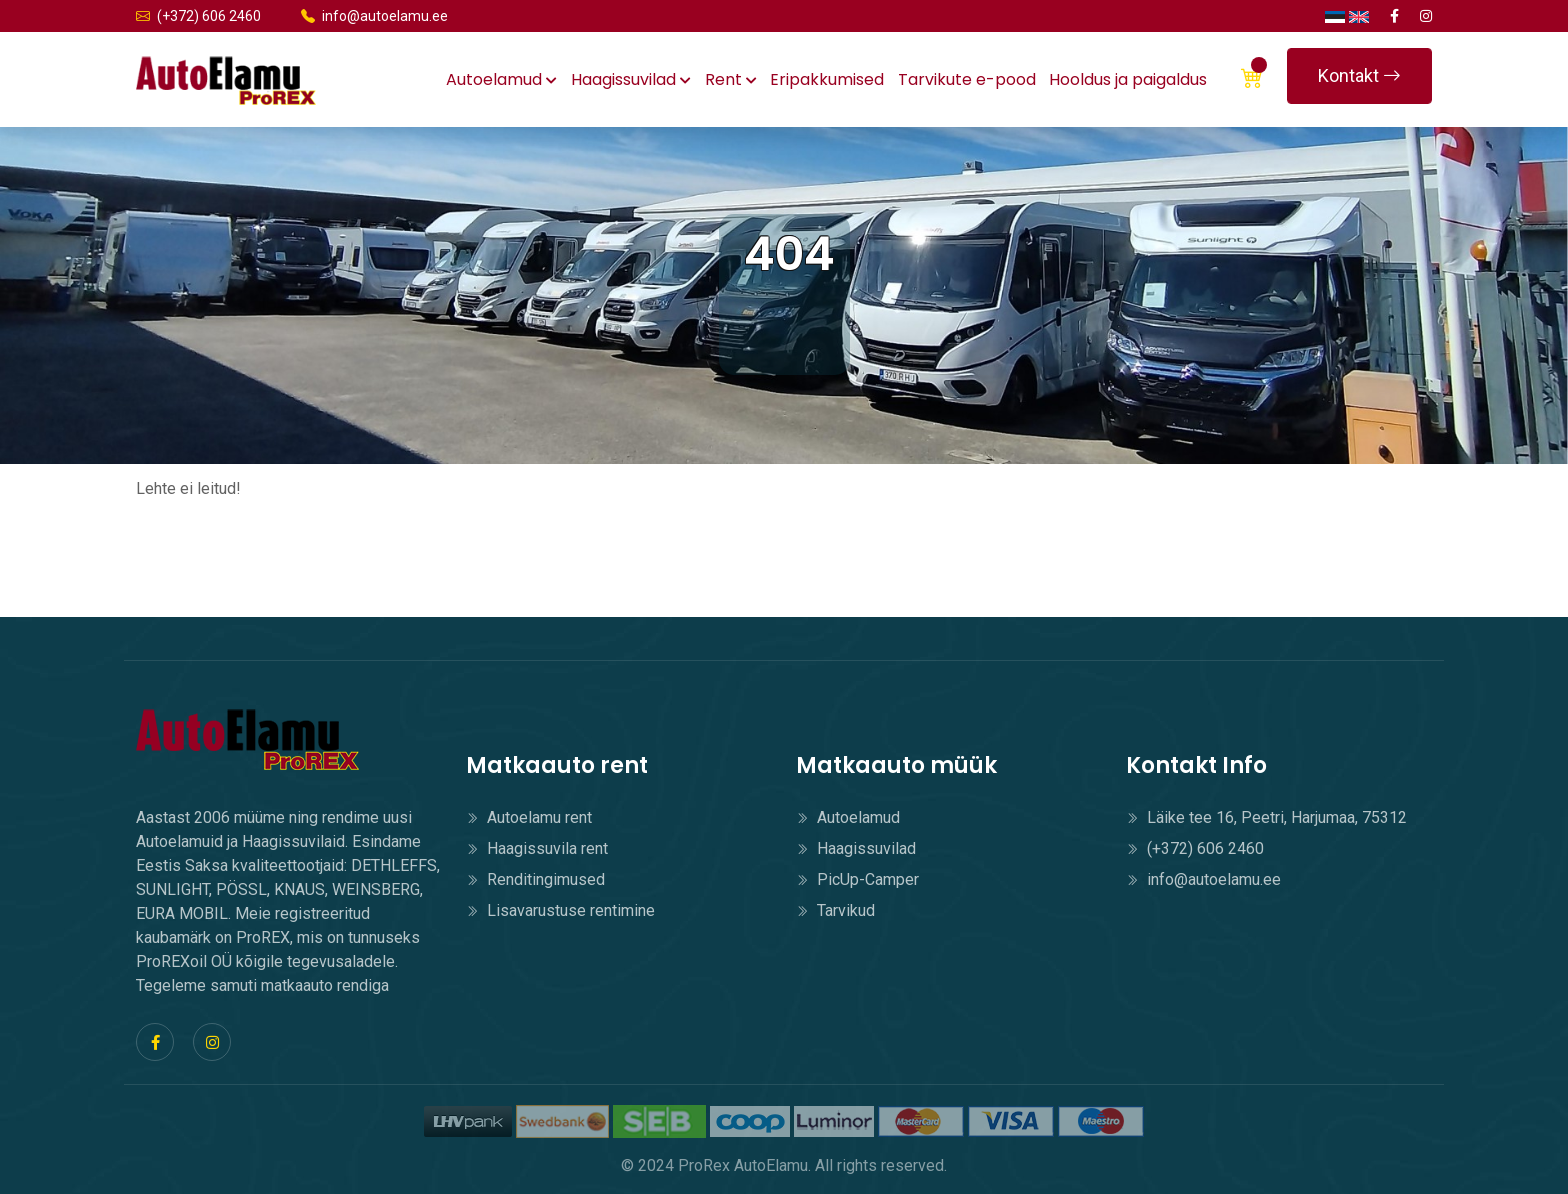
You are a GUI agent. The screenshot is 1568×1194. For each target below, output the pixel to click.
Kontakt (1359, 75)
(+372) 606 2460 (198, 16)
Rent (731, 79)
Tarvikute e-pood (967, 79)
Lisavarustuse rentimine (560, 910)
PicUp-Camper (857, 879)
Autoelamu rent (529, 817)
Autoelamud (501, 79)
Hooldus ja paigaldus (1128, 79)
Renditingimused (535, 879)
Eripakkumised (827, 79)
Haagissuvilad (631, 79)
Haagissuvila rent (537, 848)
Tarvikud (835, 910)
